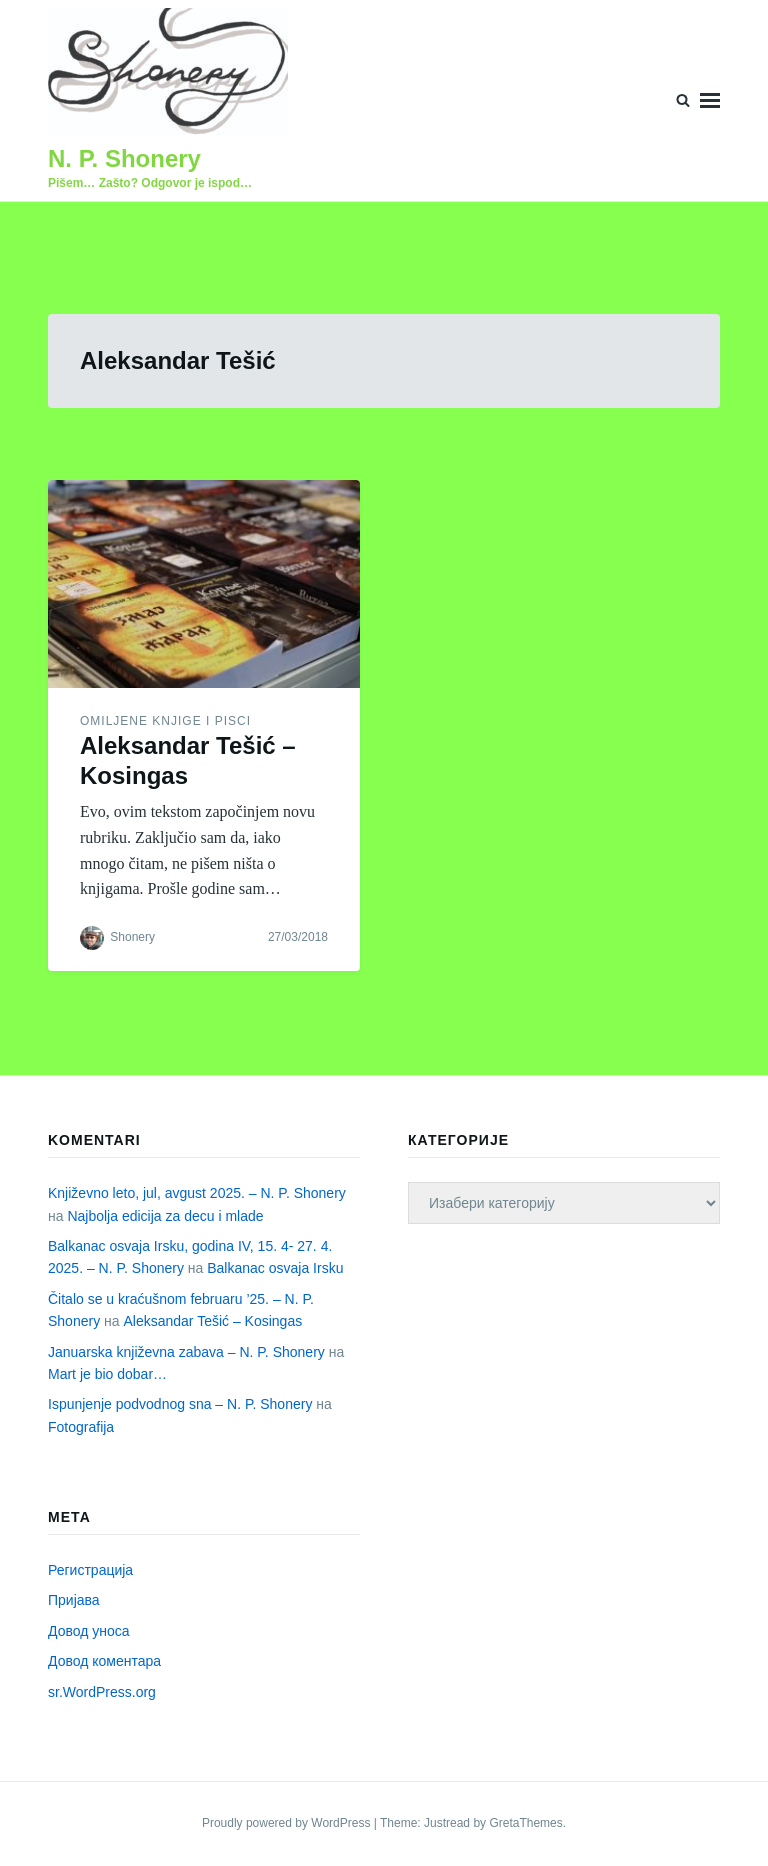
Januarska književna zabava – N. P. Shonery (186, 1352)
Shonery (132, 937)
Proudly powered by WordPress (288, 1823)
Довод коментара (104, 1661)
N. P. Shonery (124, 158)
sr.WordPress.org (102, 1692)
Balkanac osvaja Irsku (275, 1268)
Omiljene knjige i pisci (165, 721)
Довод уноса (89, 1631)
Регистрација (90, 1570)
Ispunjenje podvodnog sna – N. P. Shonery (180, 1404)
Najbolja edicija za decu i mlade (165, 1216)
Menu (710, 100)
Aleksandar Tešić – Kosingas (212, 1321)
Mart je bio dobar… (107, 1374)
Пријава (74, 1600)
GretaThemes (525, 1823)
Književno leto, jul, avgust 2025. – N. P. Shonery (197, 1193)
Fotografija (81, 1427)
